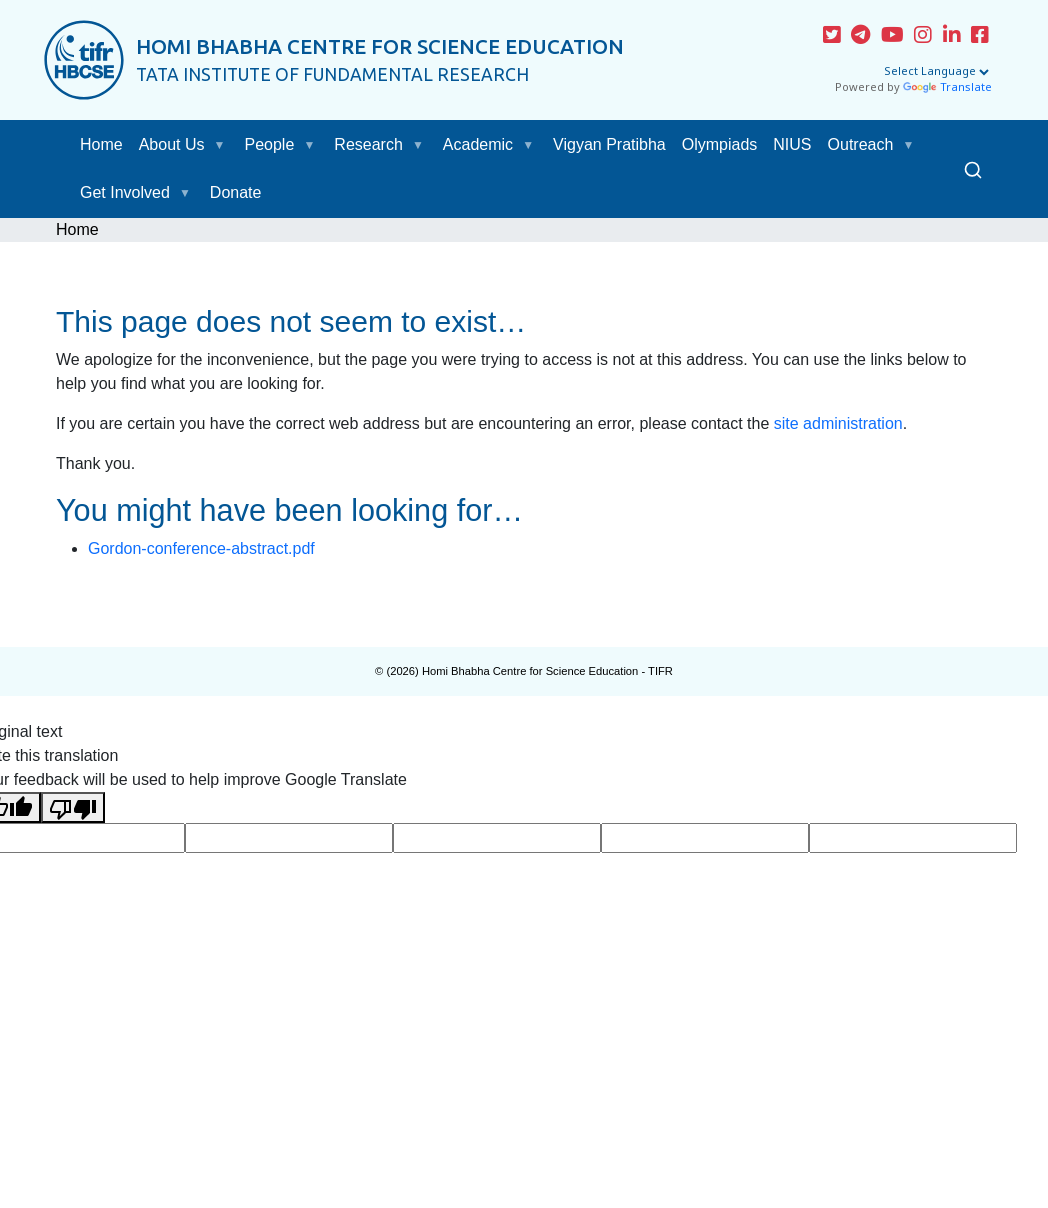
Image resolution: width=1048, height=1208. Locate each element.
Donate (236, 192)
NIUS (792, 144)
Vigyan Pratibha (609, 144)
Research (368, 144)
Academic (478, 144)
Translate (947, 88)
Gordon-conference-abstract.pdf (201, 548)
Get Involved (125, 192)
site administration (838, 423)
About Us (172, 144)
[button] (224, 145)
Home (101, 144)
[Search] (973, 169)
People (270, 144)
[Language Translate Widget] (936, 72)
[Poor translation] (73, 807)
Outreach (861, 144)
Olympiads (720, 144)
